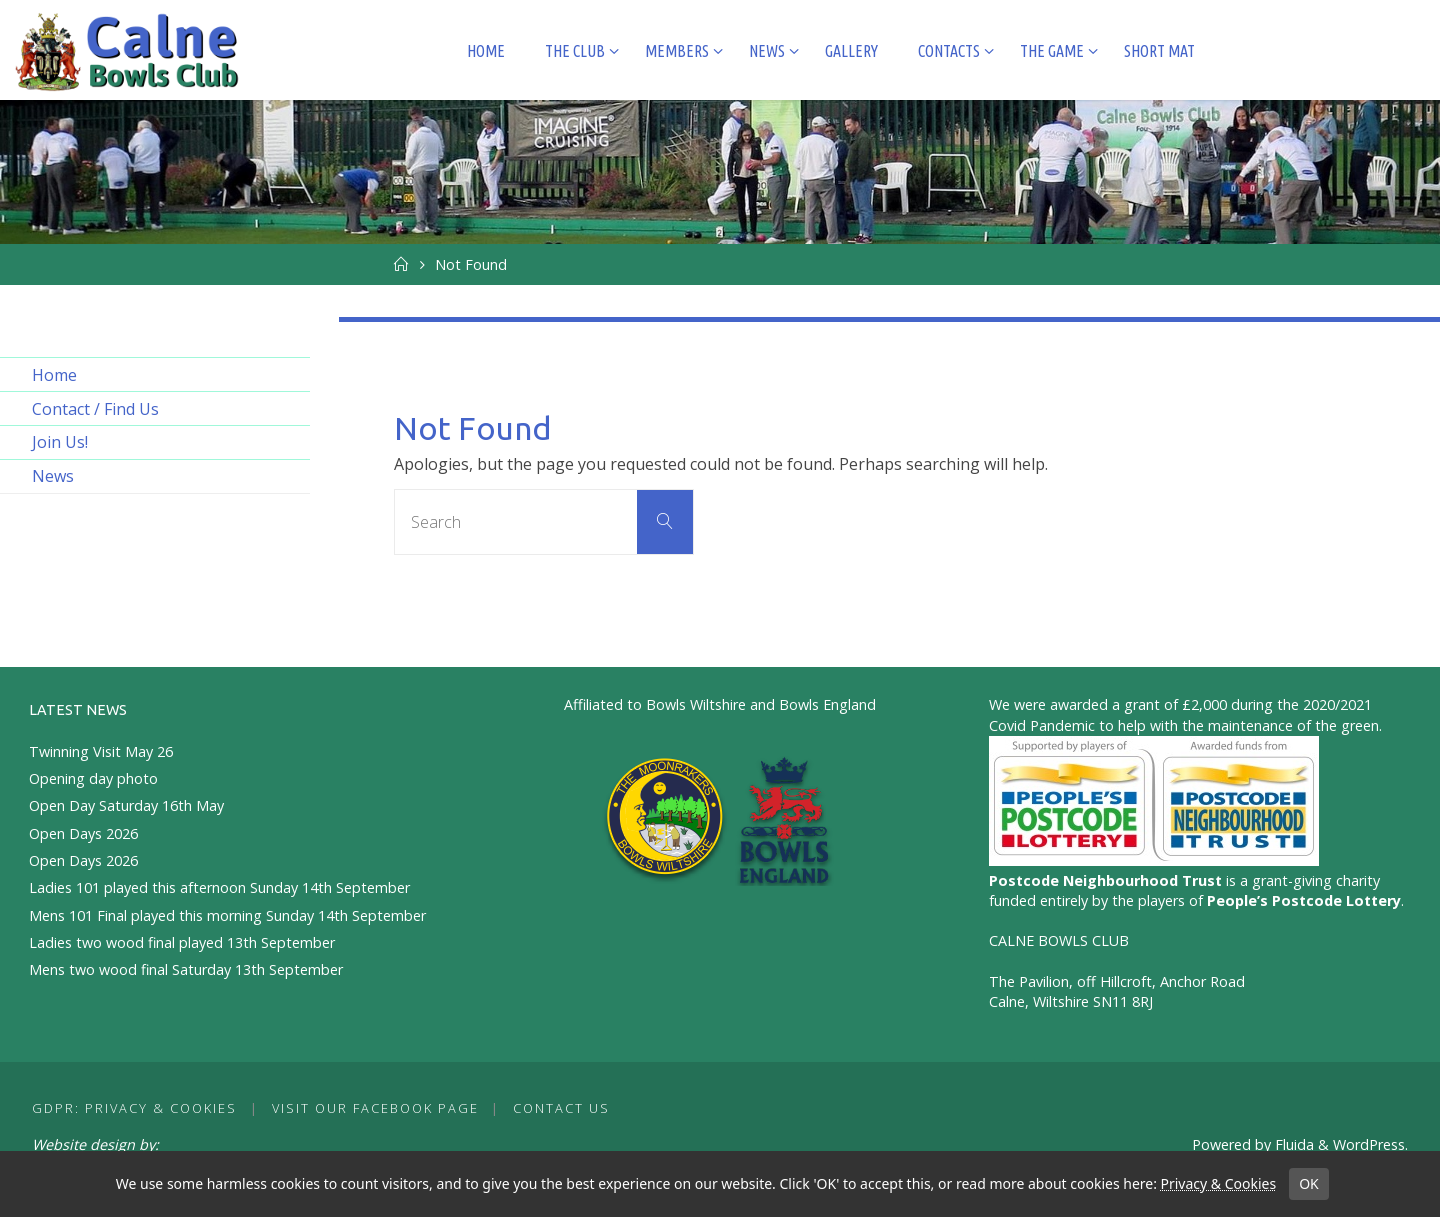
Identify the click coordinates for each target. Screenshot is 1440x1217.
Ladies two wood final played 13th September (182, 942)
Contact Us (561, 1108)
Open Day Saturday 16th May (126, 805)
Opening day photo (93, 778)
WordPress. (1370, 1144)
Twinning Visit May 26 (101, 751)
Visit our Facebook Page (375, 1108)
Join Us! (60, 442)
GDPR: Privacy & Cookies (134, 1108)
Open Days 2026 (83, 833)
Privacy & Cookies (1218, 1183)
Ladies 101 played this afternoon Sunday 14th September (219, 887)
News (53, 476)
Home (54, 375)
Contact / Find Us (95, 409)
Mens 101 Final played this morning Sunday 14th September (227, 915)
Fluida (1292, 1144)
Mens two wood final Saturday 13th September (186, 969)
